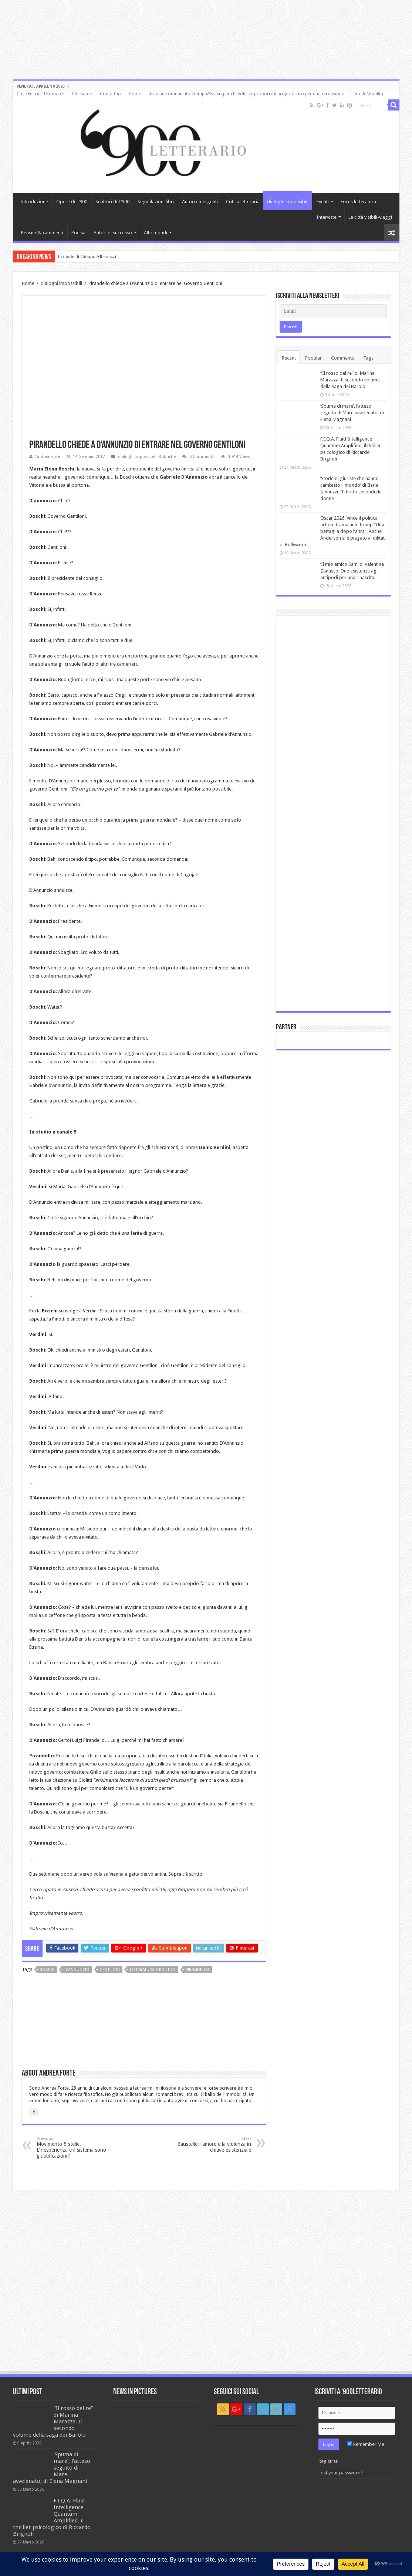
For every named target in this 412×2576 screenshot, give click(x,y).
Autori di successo (113, 232)
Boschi (47, 1969)
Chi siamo (82, 93)
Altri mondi (155, 232)
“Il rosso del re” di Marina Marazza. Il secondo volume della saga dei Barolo (350, 379)
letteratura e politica (153, 1969)
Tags (368, 358)
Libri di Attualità (367, 93)
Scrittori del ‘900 (112, 201)
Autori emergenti (200, 201)
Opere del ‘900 (71, 201)
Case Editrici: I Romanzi (40, 93)
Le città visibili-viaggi (370, 217)
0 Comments (202, 456)
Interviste (327, 217)
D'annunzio (77, 1969)
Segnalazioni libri (156, 201)
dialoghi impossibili (287, 201)
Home (135, 93)
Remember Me (365, 2444)
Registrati (328, 2461)
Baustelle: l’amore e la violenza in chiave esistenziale (213, 2144)
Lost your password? (340, 2472)
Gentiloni (109, 1969)
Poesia (78, 232)
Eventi (323, 201)
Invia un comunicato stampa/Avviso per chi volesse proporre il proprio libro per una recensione (246, 93)
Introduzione (34, 201)
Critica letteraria (243, 201)
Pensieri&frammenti (42, 232)
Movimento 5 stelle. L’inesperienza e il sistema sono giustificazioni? (74, 2147)
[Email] (333, 311)
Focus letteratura (358, 201)
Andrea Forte (48, 456)
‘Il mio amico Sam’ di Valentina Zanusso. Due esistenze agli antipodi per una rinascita (352, 570)
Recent (289, 358)
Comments (342, 358)
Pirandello (197, 1969)
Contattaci (110, 93)
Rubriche (167, 456)
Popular (313, 358)
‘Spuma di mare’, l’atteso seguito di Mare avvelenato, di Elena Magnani (352, 412)
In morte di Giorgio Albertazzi (87, 256)
